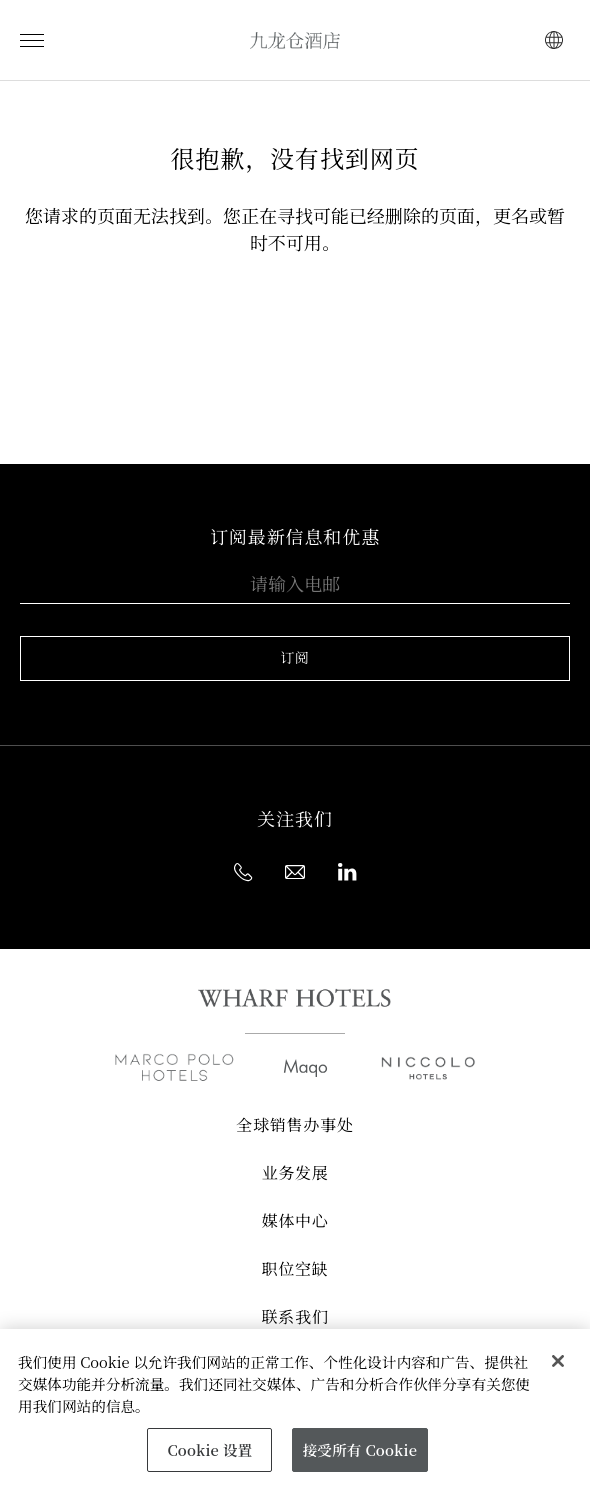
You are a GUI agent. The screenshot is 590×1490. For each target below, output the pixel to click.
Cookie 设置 (209, 1449)
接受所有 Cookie (360, 1449)
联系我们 (294, 1318)
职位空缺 (294, 1270)
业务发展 (294, 1174)
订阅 (294, 658)
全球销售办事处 (295, 1126)
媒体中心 (294, 1222)
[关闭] (558, 1361)
